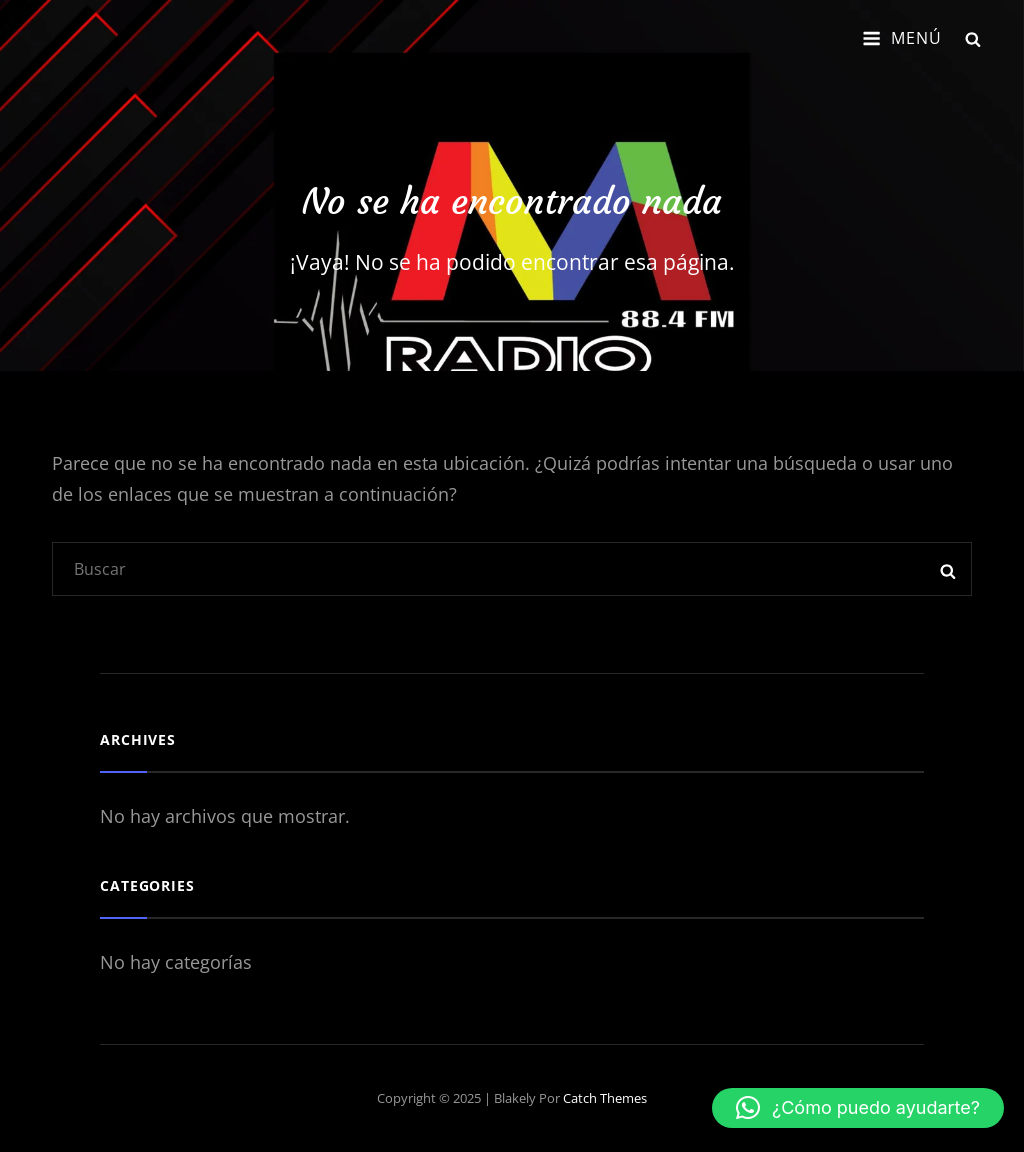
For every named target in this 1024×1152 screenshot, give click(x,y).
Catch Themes (605, 1098)
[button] (858, 1108)
